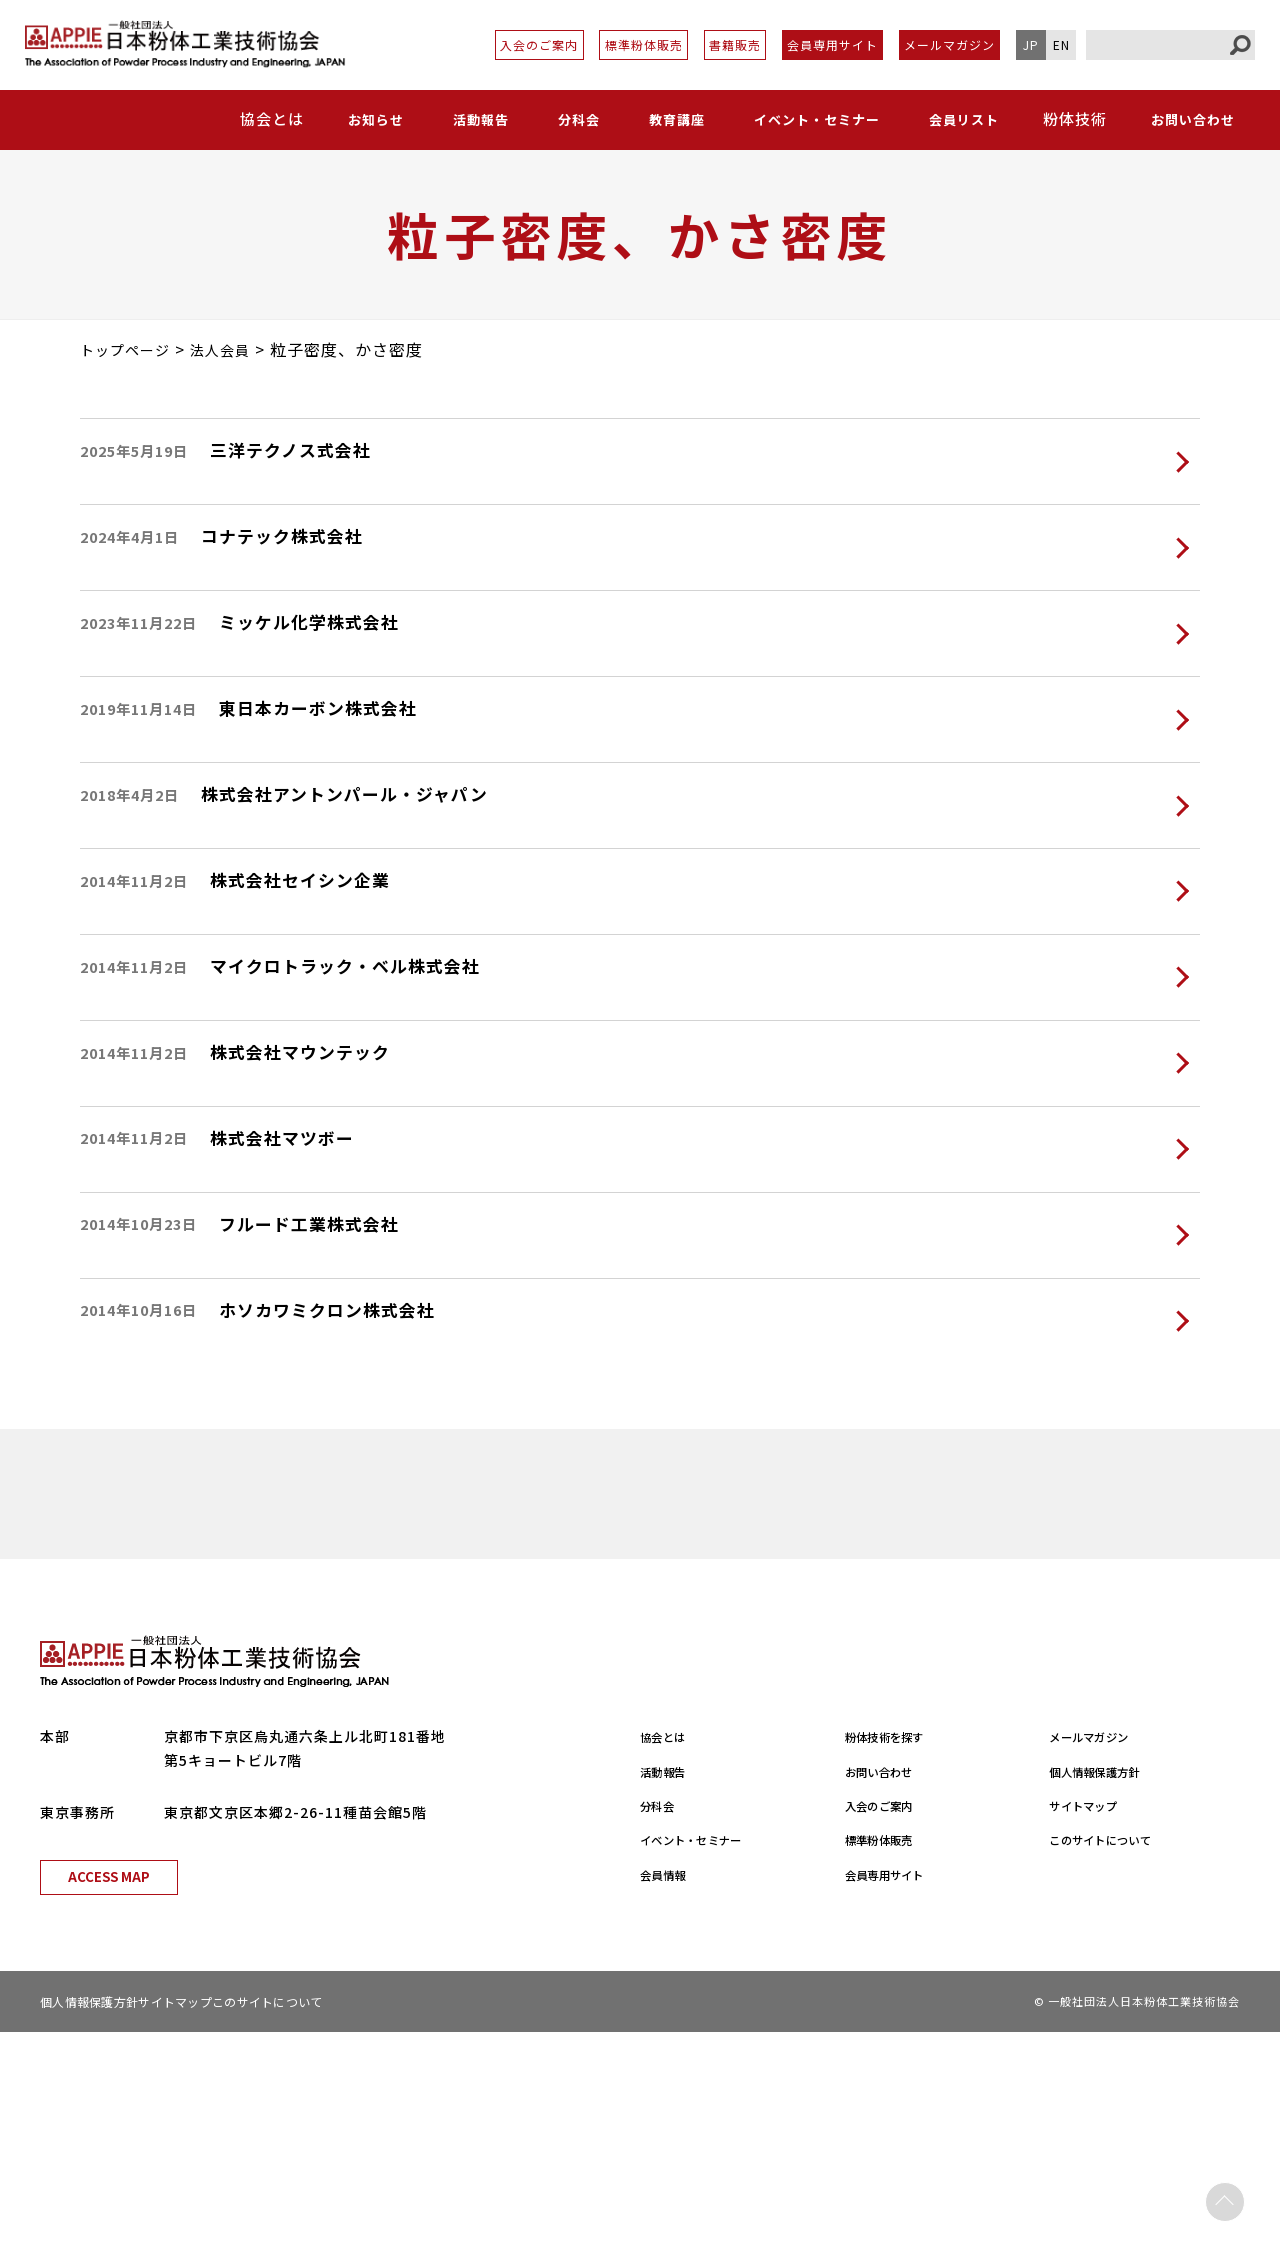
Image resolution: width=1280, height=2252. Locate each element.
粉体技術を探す (897, 1956)
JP (1031, 44)
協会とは (670, 1956)
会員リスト (962, 118)
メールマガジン (949, 44)
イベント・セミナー (811, 118)
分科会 (573, 118)
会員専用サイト (832, 44)
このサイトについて (1116, 2059)
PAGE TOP (1225, 2197)
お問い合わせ (1192, 118)
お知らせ (375, 118)
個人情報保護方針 (1109, 1991)
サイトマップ (1094, 2025)
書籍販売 (735, 44)
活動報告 (478, 118)
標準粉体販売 (644, 44)
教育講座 (668, 118)
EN (1061, 44)
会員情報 (670, 2094)
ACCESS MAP (109, 2096)
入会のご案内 (539, 44)
